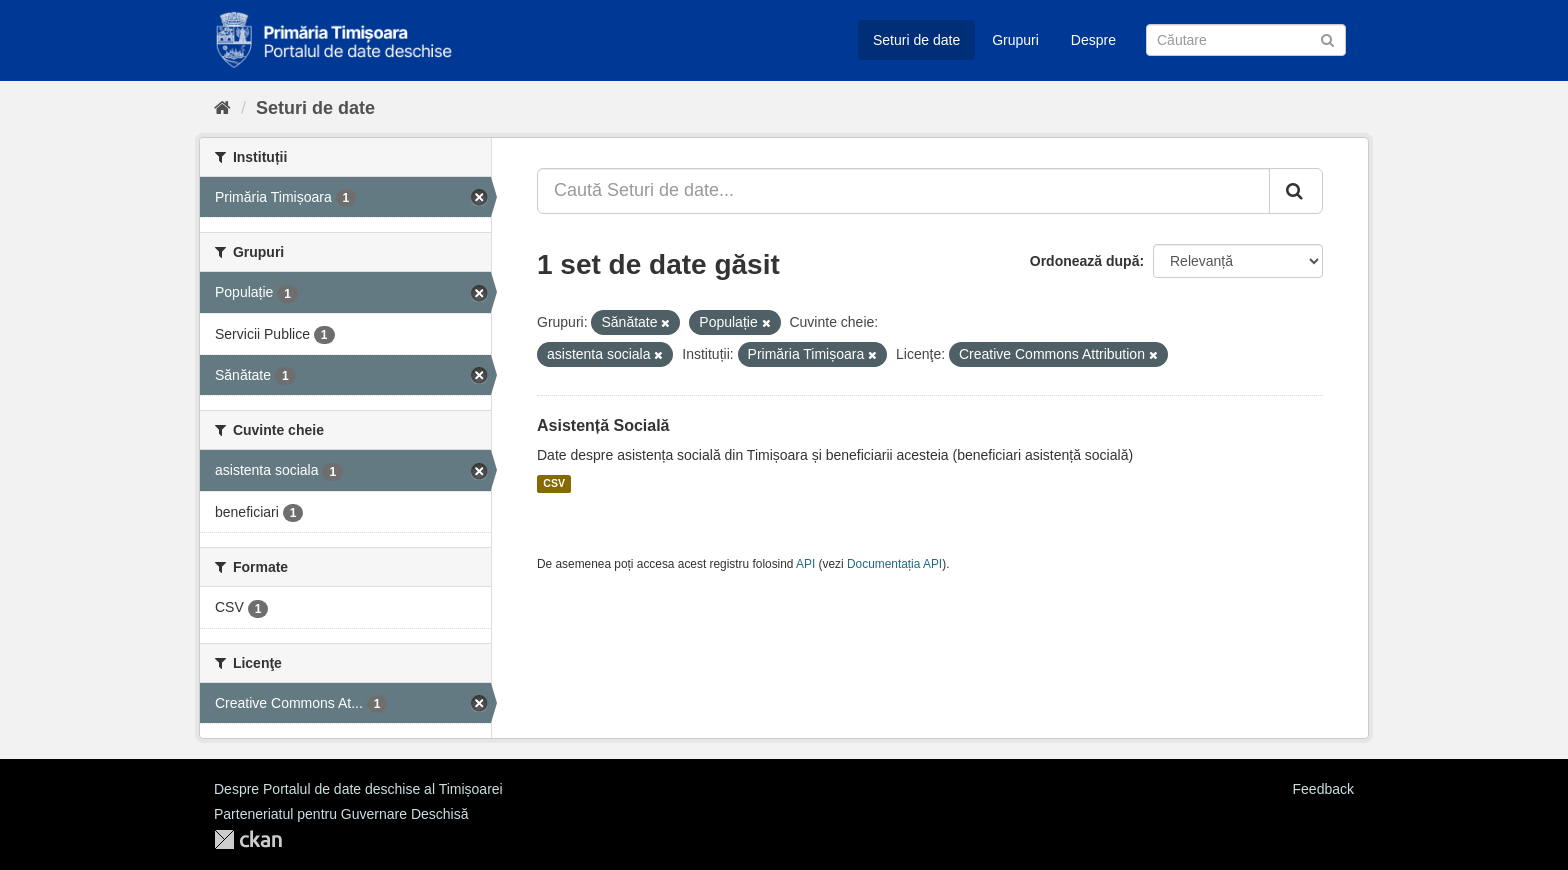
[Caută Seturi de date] (1246, 40)
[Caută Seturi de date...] (903, 191)
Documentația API (894, 564)
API (805, 564)
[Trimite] (1327, 38)
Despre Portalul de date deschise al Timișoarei (358, 789)
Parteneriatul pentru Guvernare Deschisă (341, 814)
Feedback (1323, 789)
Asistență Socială (603, 425)
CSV (554, 484)
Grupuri (1015, 40)
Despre (1093, 40)
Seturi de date (916, 40)
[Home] (222, 108)
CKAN (248, 839)
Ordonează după (1085, 261)
